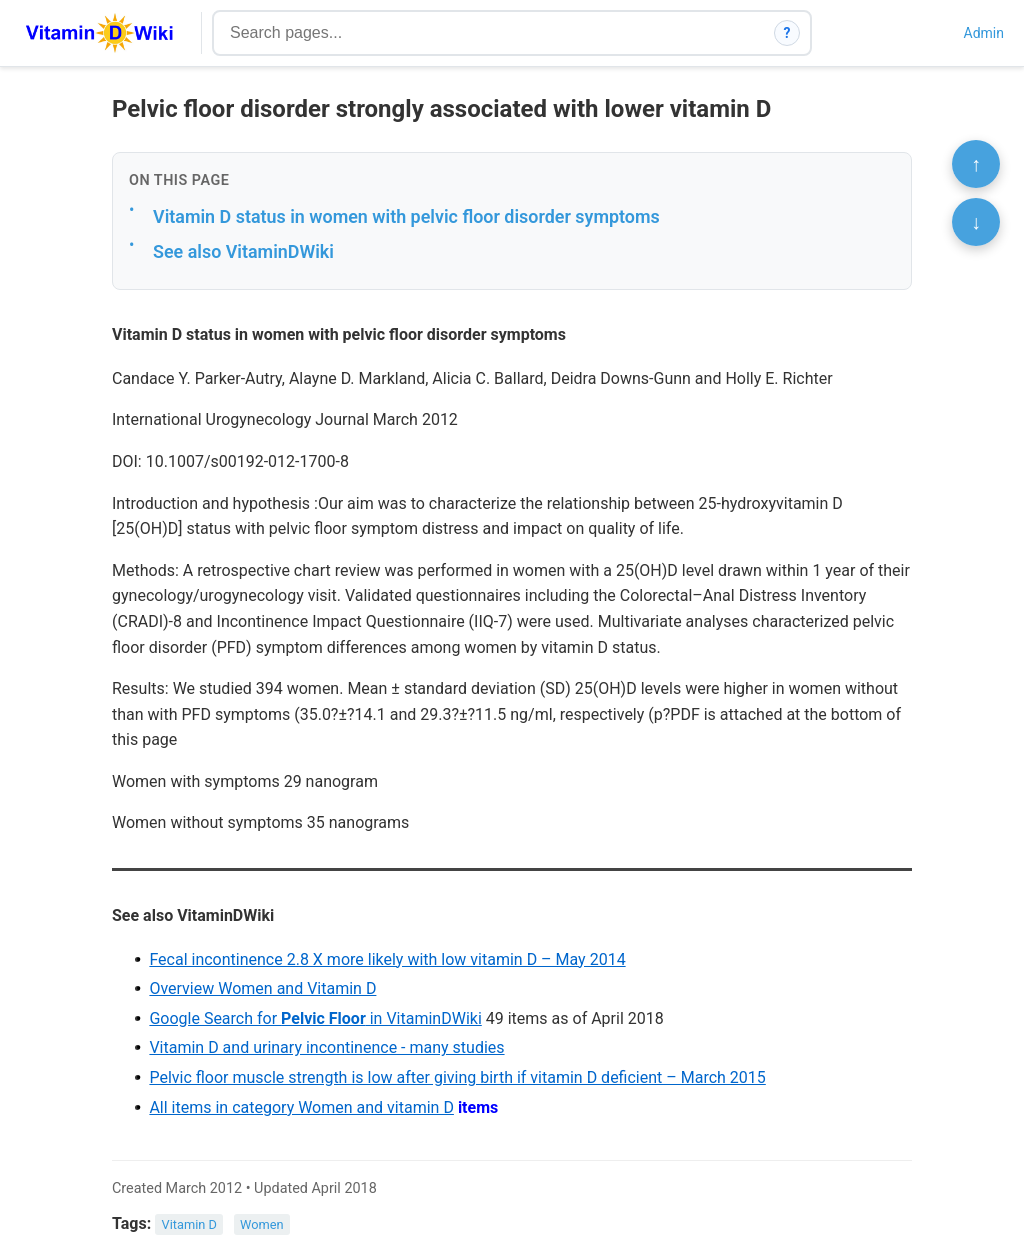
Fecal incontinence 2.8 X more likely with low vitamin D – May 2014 (387, 959)
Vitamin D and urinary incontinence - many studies (326, 1047)
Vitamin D (189, 1224)
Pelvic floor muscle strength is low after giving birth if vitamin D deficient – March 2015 (457, 1077)
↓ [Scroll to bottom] (976, 222)
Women (262, 1224)
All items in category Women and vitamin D (301, 1107)
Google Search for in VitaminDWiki (315, 1018)
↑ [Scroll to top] (976, 164)
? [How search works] (787, 33)
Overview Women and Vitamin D (262, 988)
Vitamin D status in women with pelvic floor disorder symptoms (406, 216)
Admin (984, 33)
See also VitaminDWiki (243, 251)
